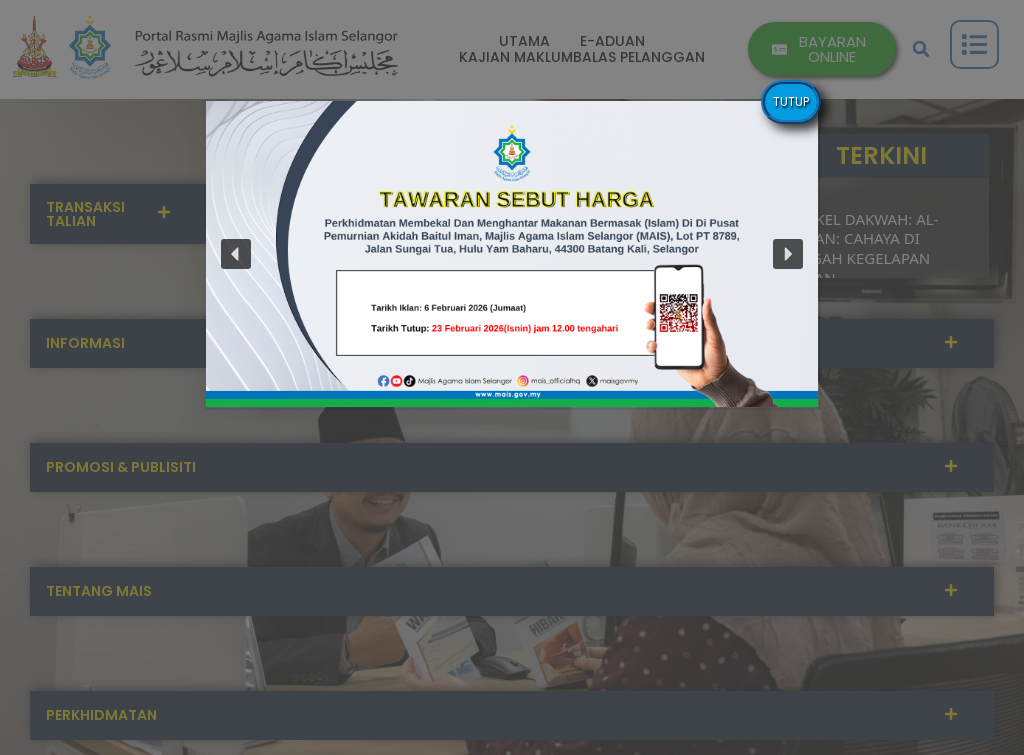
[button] (236, 254)
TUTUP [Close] (791, 101)
